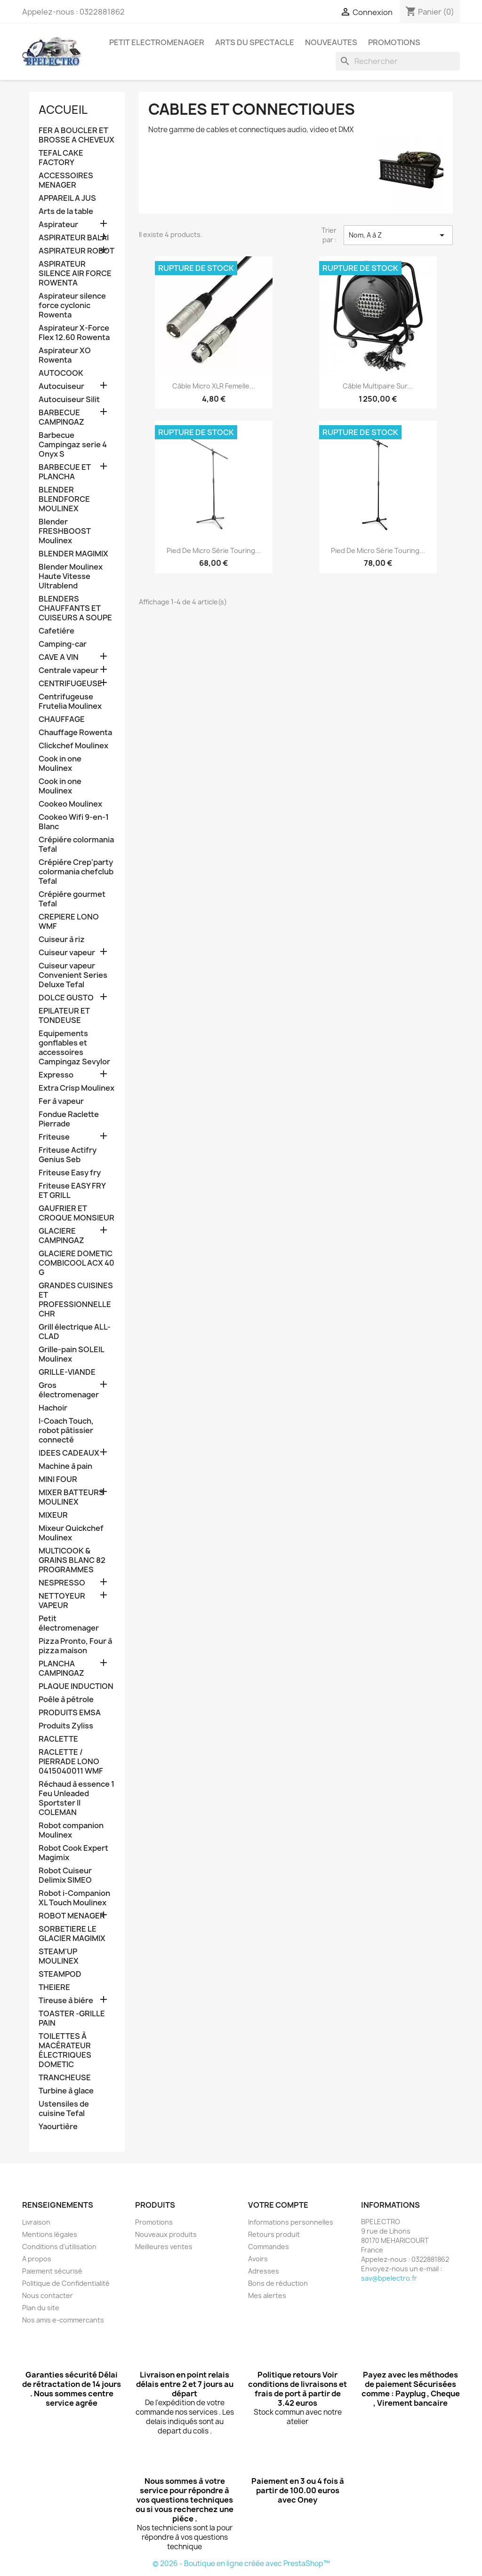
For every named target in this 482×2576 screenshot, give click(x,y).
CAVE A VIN (59, 657)
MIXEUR (53, 1515)
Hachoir (53, 1408)
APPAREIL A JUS (67, 198)
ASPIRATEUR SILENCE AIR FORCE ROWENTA (75, 273)
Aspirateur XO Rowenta (65, 355)
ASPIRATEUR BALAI (74, 238)
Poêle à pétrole (66, 1699)
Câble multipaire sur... (378, 385)
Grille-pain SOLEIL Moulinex (71, 1354)
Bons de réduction (278, 2283)
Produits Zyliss (66, 1726)
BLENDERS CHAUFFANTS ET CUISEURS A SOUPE (75, 608)
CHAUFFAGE (62, 719)
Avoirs (258, 2258)
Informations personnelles (290, 2222)
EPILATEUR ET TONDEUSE (64, 1015)
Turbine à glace (66, 2091)
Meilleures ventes (164, 2246)
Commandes (268, 2246)
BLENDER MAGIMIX (73, 554)
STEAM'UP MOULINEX (59, 1956)
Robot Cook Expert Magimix (73, 1853)
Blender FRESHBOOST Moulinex (65, 531)
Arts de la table (66, 211)
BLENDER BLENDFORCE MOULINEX (64, 499)
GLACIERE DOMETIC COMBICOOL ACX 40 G (76, 1263)
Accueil (63, 110)
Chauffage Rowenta (75, 732)
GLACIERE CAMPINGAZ (61, 1235)
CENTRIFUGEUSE (70, 684)
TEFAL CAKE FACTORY (61, 157)
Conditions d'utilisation (59, 2246)
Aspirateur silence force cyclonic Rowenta (72, 305)
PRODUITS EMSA (70, 1713)
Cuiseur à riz (62, 939)
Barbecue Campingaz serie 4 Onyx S (73, 444)
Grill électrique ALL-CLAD (75, 1331)
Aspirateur (58, 225)
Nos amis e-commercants (63, 2319)
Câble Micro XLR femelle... (213, 385)
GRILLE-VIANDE (67, 1372)
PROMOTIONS (394, 42)
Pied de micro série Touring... (214, 550)
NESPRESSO (62, 1583)
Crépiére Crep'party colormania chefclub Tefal (76, 871)
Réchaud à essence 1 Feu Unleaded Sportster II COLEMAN (76, 1798)
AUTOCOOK (61, 373)
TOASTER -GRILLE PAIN (72, 2018)
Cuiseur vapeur (67, 953)
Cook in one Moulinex (60, 763)
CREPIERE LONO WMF (69, 921)
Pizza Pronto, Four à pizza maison (75, 1646)
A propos (36, 2258)
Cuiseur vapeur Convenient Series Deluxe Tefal (73, 975)
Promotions (154, 2222)
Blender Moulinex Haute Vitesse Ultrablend (71, 576)
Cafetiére (56, 631)
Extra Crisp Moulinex (76, 1088)
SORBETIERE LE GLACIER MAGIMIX (72, 1933)
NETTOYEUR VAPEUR (62, 1600)
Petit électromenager (69, 1623)
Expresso (56, 1075)
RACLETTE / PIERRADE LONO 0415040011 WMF (71, 1761)
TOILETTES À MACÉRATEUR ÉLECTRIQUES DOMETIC (65, 2050)
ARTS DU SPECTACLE (254, 42)
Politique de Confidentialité (66, 2283)
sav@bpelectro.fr (389, 2278)
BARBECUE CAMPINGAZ (61, 417)
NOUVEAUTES (331, 42)
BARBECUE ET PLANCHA (65, 472)
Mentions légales (49, 2234)
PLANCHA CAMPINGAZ (61, 1668)
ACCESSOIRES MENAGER (66, 180)
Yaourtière (58, 2127)
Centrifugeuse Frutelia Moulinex (70, 701)
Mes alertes (267, 2295)
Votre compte (278, 2205)
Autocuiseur (61, 386)
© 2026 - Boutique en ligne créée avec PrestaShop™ (241, 2563)
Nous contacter (47, 2295)
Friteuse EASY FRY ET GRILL (72, 1190)
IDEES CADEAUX (69, 1453)
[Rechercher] (398, 61)
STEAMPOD (60, 1974)
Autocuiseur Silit (69, 399)
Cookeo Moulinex (70, 804)
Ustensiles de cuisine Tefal (64, 2108)
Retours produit (274, 2234)
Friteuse (54, 1137)
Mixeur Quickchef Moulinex (71, 1533)
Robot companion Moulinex (71, 1830)
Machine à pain (65, 1466)
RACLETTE (58, 1739)
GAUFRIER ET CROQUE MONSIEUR (76, 1213)
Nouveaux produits (166, 2234)
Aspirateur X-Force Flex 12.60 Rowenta (74, 332)
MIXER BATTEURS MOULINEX (71, 1497)
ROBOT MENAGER (72, 1916)
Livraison (36, 2222)
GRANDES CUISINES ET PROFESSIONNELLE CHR (76, 1300)
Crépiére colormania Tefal (76, 844)
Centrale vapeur (68, 670)
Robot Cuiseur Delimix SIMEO (65, 1875)
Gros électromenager (69, 1390)
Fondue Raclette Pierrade (69, 1119)
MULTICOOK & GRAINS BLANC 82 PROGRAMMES (72, 1560)
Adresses (263, 2271)
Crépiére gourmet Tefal (72, 899)
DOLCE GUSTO (66, 998)
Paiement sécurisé (52, 2271)
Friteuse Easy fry (70, 1173)
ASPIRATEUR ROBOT (76, 251)
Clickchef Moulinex (73, 746)
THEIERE (54, 1987)
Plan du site (40, 2307)
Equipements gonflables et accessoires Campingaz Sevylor (74, 1048)
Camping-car (63, 644)
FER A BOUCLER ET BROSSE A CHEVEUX (76, 135)
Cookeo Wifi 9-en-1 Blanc (74, 822)
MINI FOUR (58, 1479)
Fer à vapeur (61, 1101)
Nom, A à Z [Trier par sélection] (398, 235)
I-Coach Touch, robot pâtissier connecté (66, 1430)
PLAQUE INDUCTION (76, 1686)
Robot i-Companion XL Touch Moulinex (74, 1898)
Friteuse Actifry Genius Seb (67, 1155)
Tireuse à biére (66, 2000)
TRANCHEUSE (65, 2078)
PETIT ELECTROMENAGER (156, 42)
